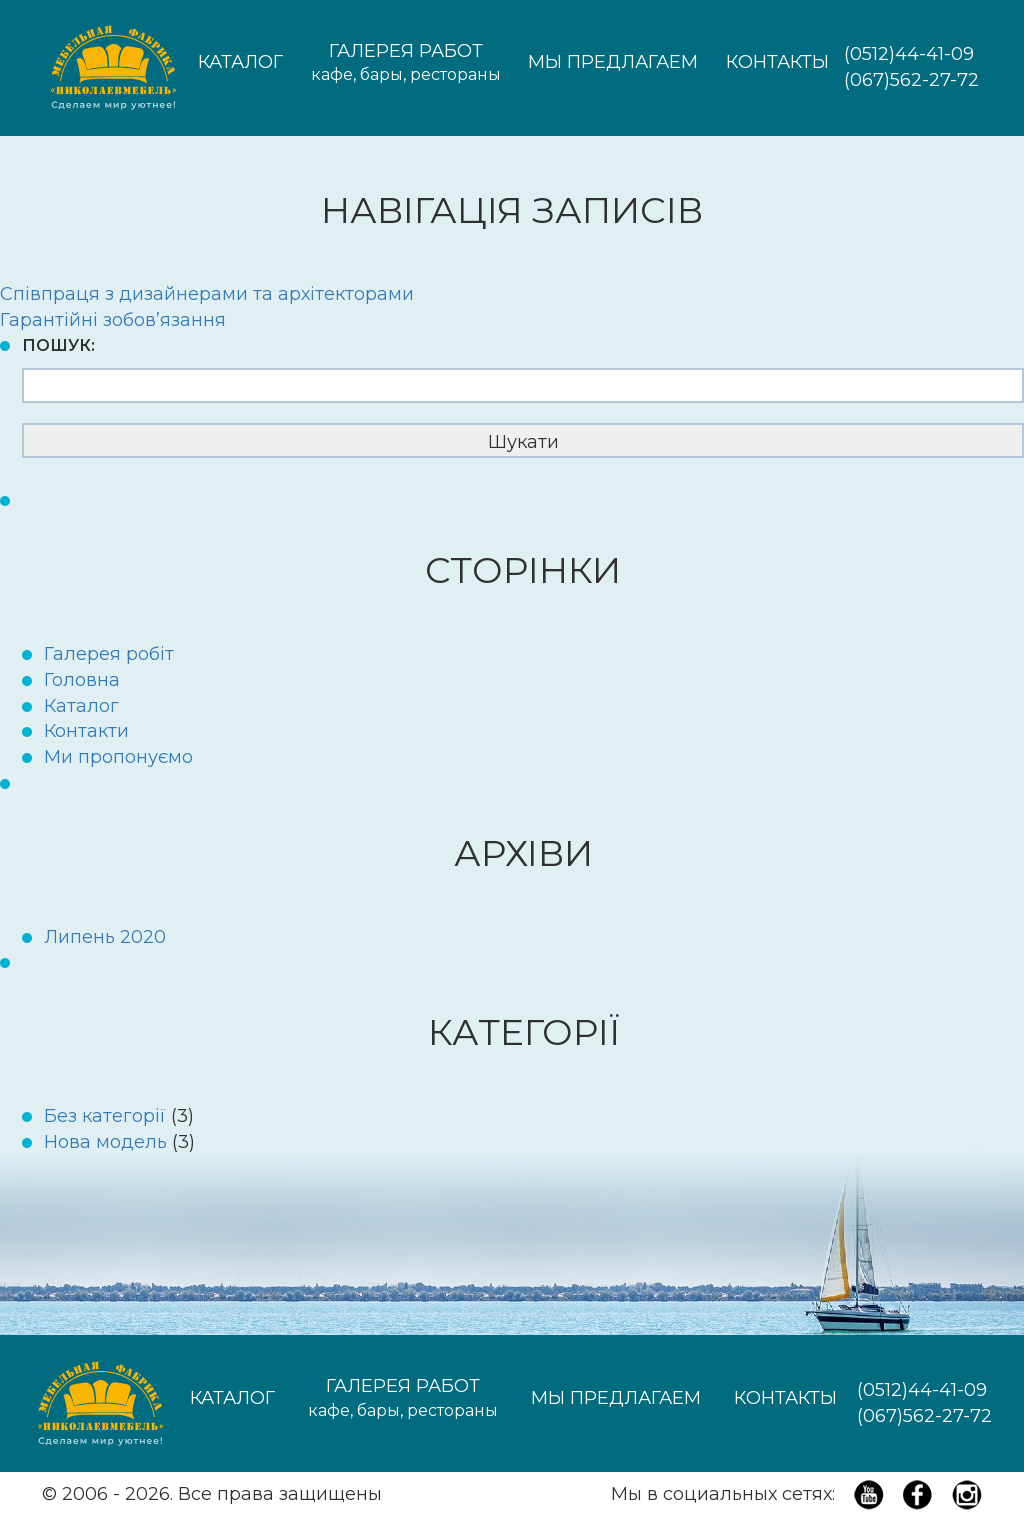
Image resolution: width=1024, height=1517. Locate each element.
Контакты (777, 62)
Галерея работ (406, 64)
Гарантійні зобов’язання (113, 320)
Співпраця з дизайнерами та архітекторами (207, 294)
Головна (82, 680)
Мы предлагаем (613, 62)
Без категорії (105, 1116)
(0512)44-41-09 (909, 54)
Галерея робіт (109, 654)
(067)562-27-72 (911, 80)
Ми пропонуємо (118, 757)
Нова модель (105, 1142)
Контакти (86, 731)
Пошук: (58, 345)
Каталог (240, 62)
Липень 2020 (105, 937)
